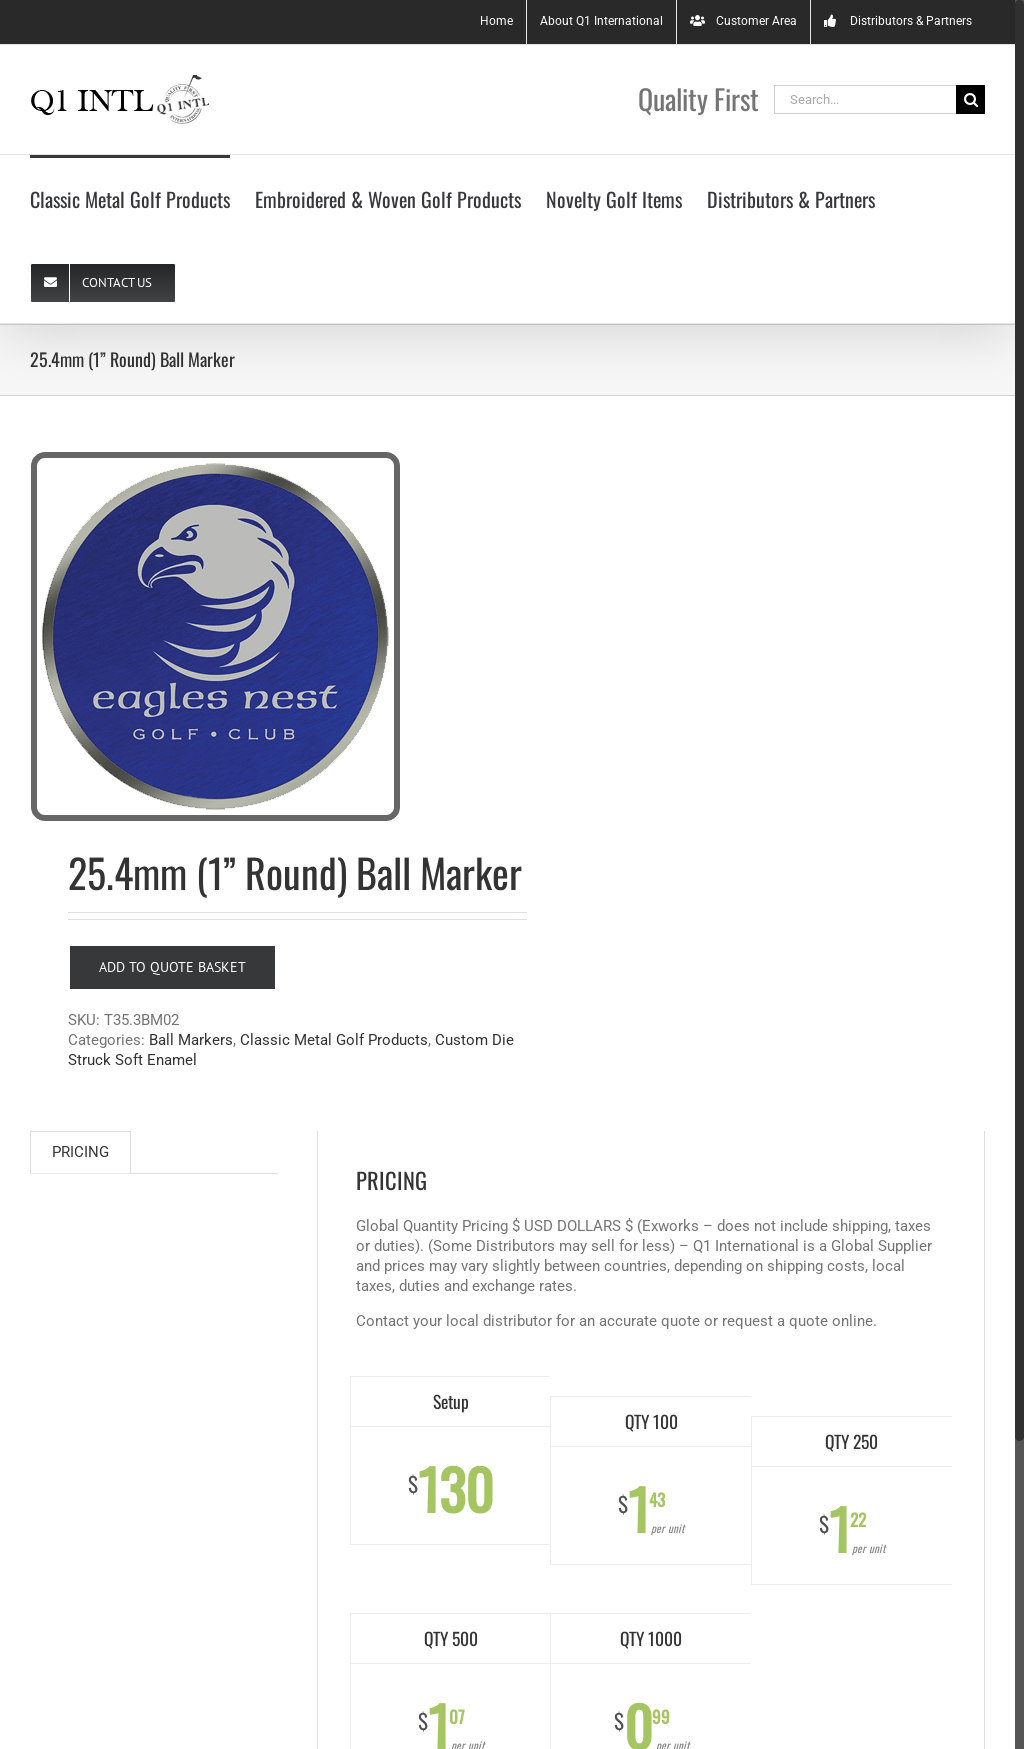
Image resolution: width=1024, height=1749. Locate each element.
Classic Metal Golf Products (334, 1040)
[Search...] (865, 99)
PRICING (80, 1152)
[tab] (80, 1152)
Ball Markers (191, 1040)
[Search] (970, 99)
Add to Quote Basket (172, 967)
